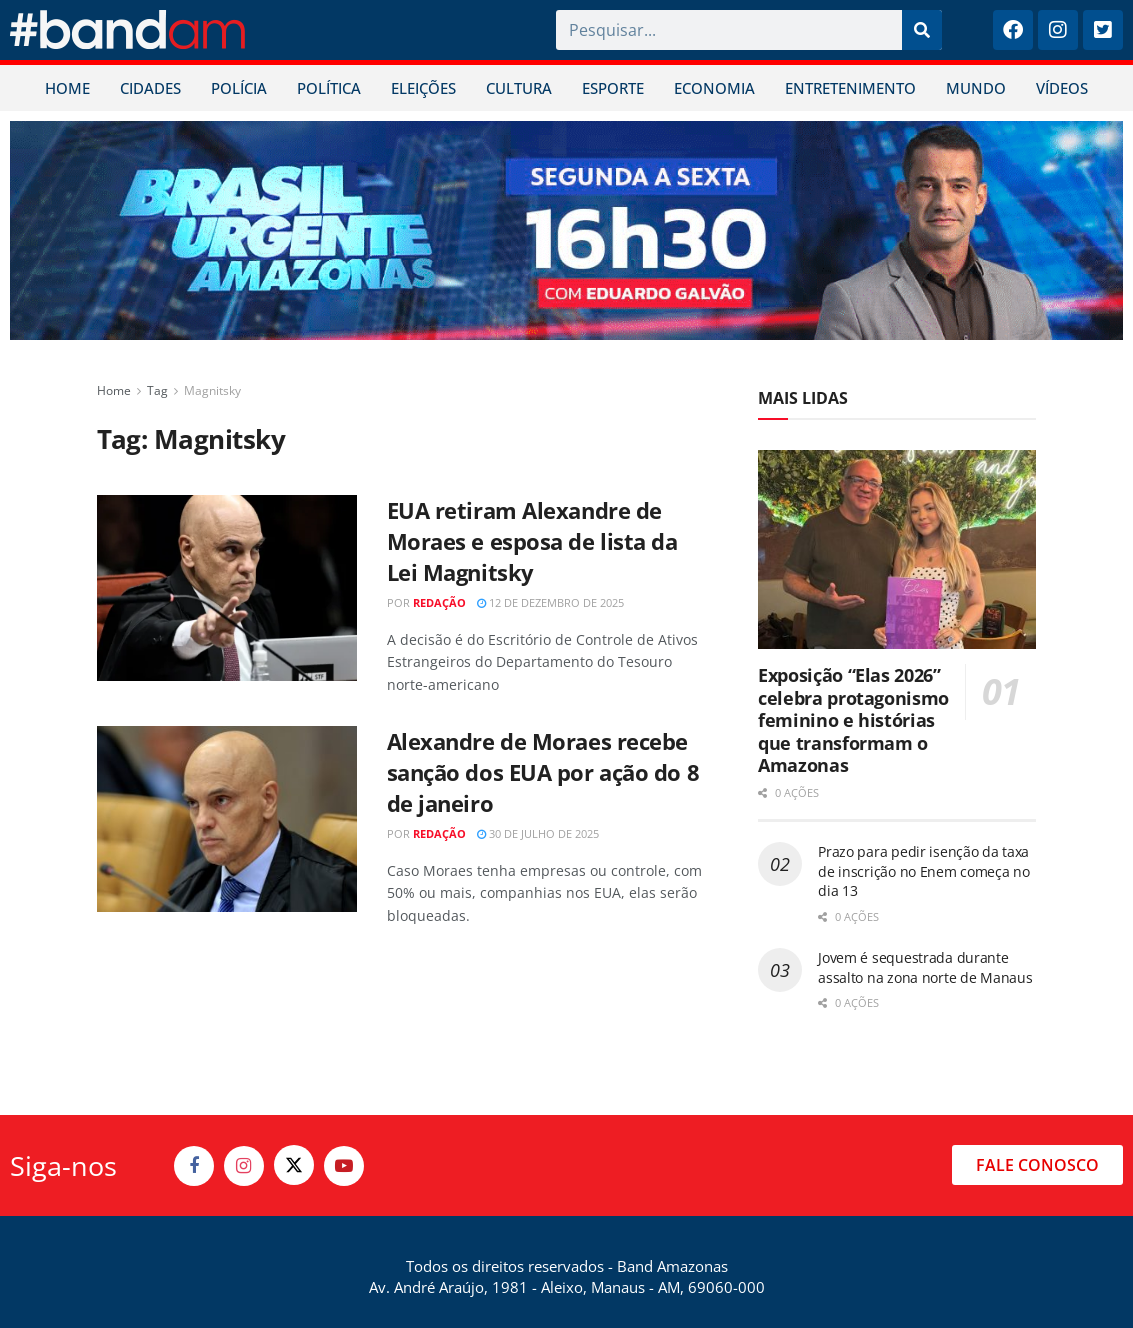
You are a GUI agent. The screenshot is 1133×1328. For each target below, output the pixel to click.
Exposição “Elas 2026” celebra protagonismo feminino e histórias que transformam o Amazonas (853, 720)
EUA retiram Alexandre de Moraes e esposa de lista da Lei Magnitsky (532, 541)
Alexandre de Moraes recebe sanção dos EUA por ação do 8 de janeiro (543, 772)
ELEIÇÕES (423, 88)
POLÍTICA (329, 88)
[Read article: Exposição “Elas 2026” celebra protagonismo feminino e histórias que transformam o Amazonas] (897, 549)
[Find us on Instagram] (244, 1166)
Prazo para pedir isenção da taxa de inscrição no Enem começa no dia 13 (924, 871)
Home (114, 390)
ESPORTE (613, 88)
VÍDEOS (1062, 88)
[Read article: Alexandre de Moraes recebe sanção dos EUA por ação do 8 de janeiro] (227, 819)
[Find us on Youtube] (344, 1166)
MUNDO (976, 88)
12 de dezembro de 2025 (550, 602)
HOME (67, 88)
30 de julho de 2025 (538, 833)
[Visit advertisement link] (566, 230)
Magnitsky (212, 390)
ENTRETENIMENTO (850, 88)
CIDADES (150, 88)
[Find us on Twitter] (294, 1165)
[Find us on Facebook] (194, 1166)
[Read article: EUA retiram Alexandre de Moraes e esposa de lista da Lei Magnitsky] (227, 588)
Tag (157, 390)
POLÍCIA (239, 88)
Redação (439, 602)
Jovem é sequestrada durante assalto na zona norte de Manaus (925, 967)
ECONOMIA (714, 88)
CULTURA (519, 88)
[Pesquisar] (922, 30)
